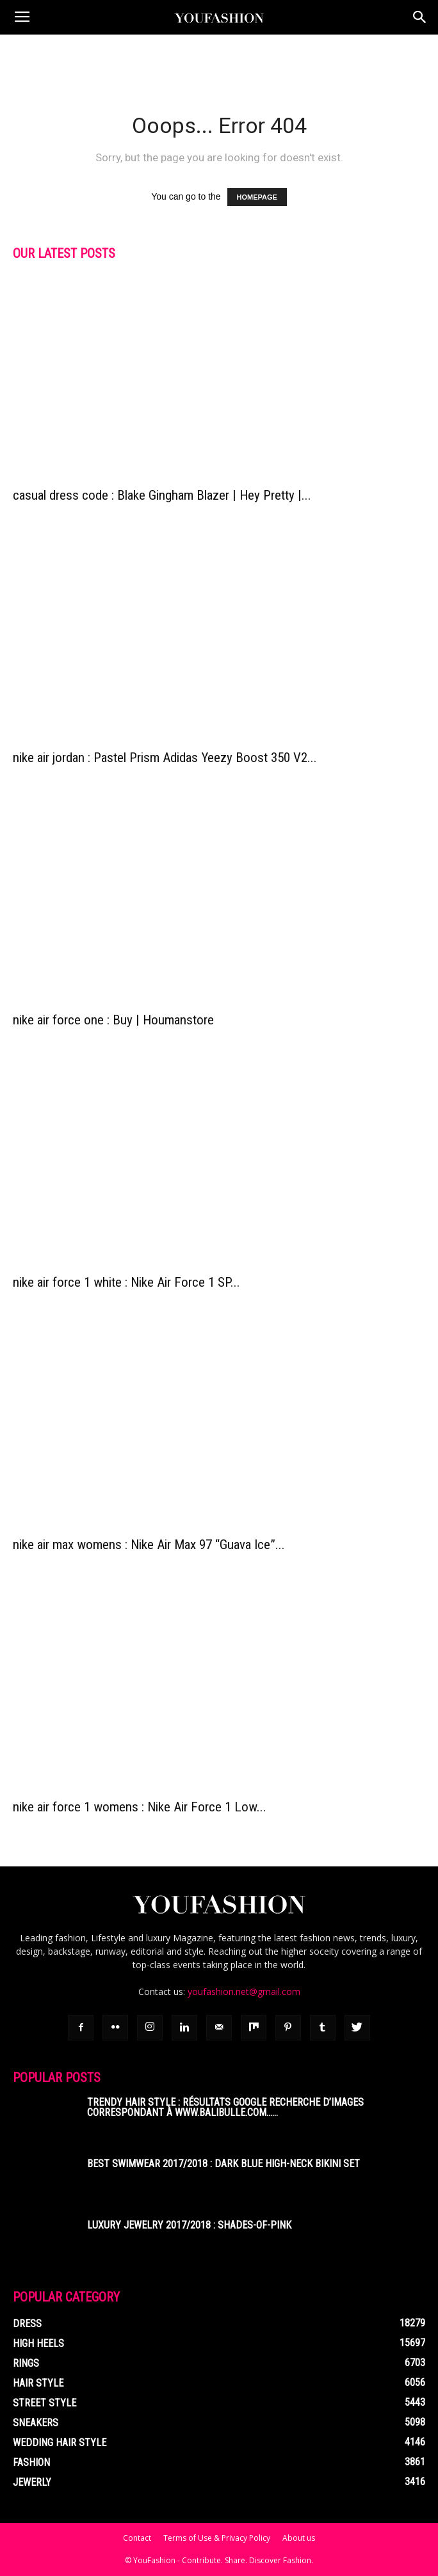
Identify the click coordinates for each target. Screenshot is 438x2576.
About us (298, 2537)
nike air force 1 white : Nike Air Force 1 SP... (126, 1282)
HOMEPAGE (257, 197)
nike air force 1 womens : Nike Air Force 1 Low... (139, 1807)
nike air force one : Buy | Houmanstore (113, 1020)
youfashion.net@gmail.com (244, 1991)
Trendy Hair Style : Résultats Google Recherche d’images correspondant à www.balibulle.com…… (225, 2107)
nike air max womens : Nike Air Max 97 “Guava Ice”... (149, 1544)
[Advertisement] (219, 57)
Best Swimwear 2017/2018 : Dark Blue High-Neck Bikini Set (223, 2164)
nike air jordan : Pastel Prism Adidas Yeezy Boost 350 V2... (165, 757)
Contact (137, 2537)
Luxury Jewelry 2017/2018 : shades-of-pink (189, 2225)
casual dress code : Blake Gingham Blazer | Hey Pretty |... (162, 495)
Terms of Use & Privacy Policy (216, 2537)
